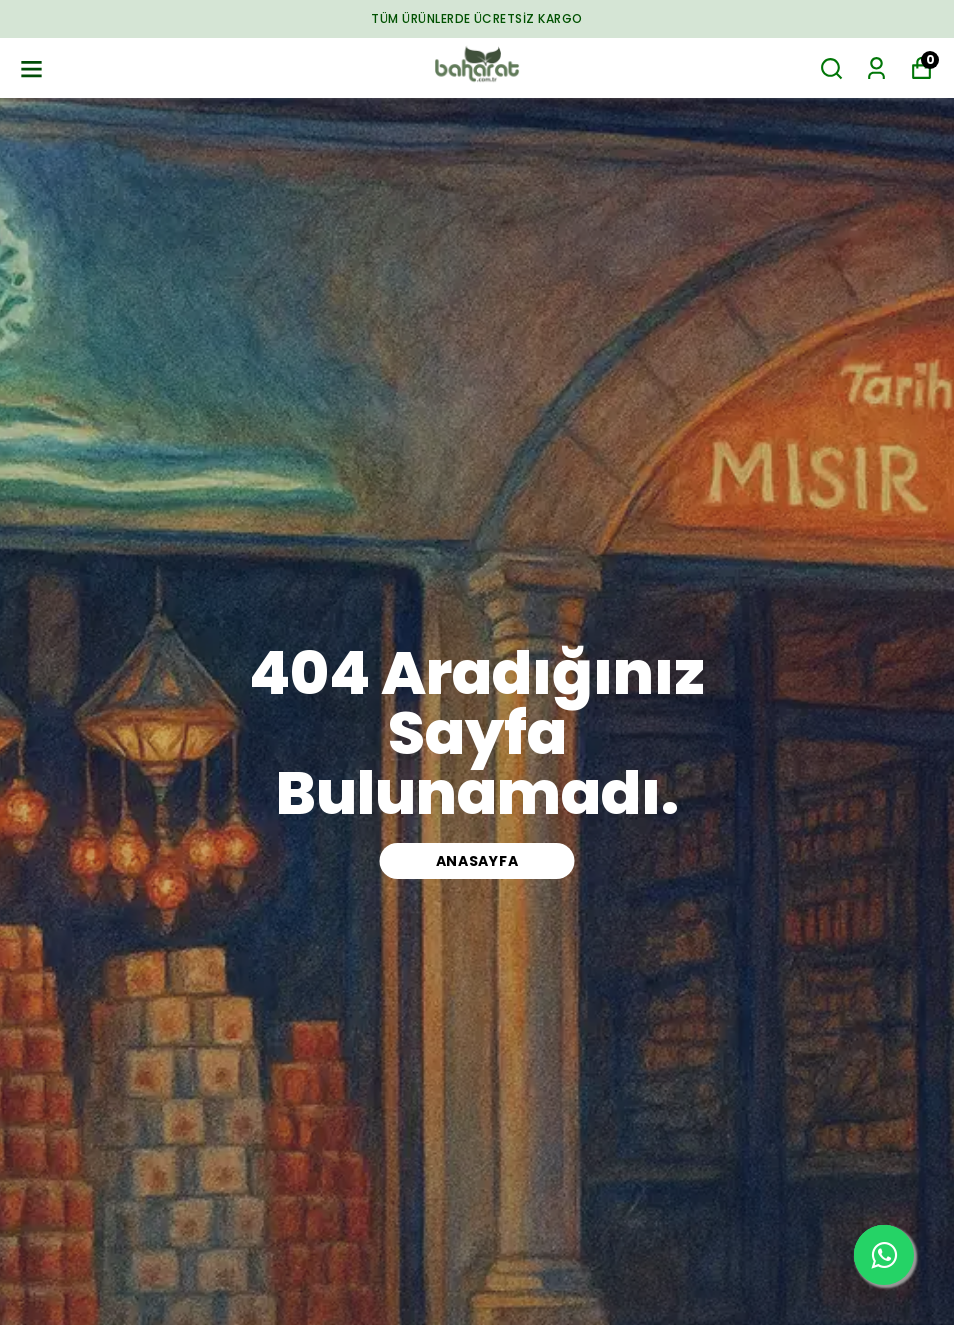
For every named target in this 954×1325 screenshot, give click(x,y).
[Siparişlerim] (876, 68)
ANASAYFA (477, 861)
